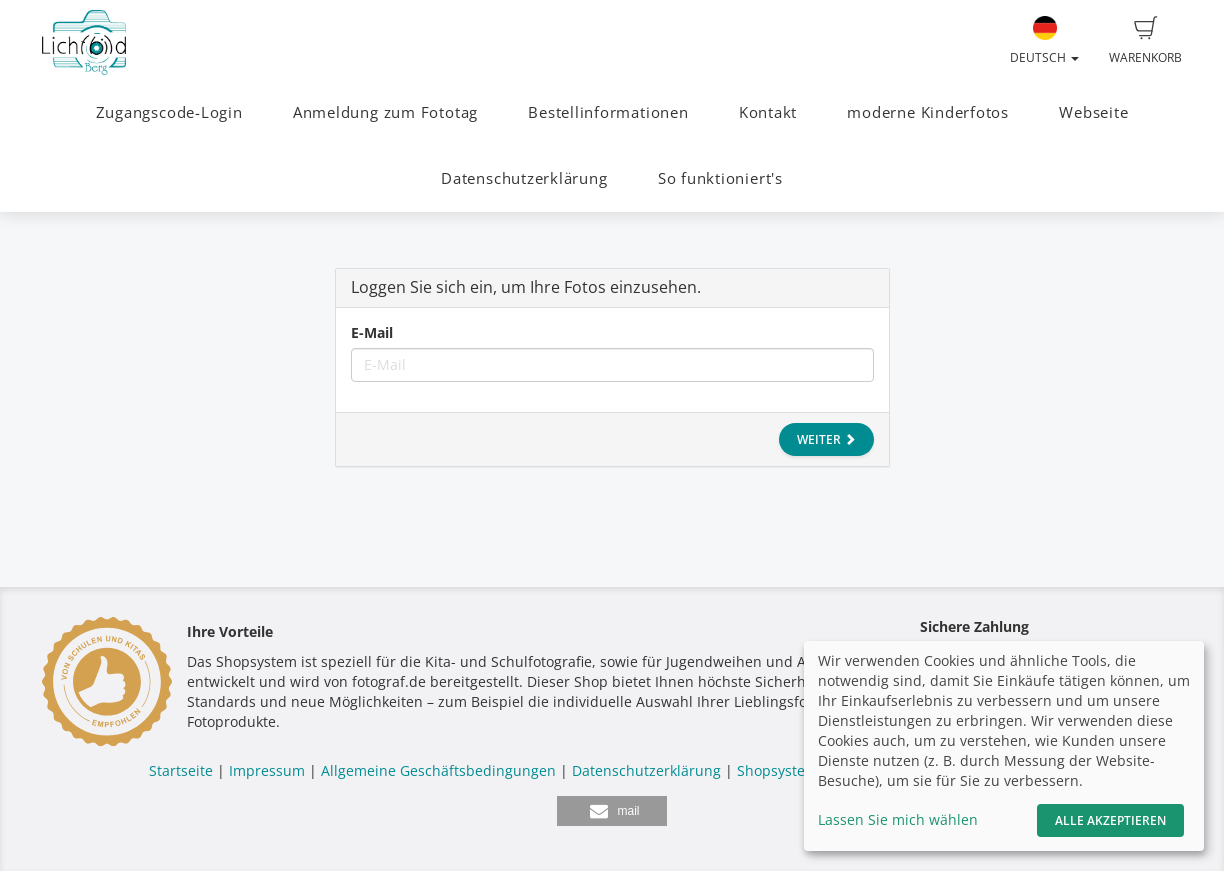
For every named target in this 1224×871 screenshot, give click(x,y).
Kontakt (768, 112)
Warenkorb (1145, 41)
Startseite (181, 770)
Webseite (1093, 112)
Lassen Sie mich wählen (898, 819)
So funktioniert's (720, 178)
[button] (612, 811)
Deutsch (1044, 41)
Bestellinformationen (608, 112)
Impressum (267, 770)
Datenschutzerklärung (524, 178)
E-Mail (372, 332)
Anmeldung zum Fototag (385, 112)
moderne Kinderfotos (928, 112)
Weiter (826, 439)
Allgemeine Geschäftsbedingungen (438, 770)
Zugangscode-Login (169, 112)
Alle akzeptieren (1110, 820)
